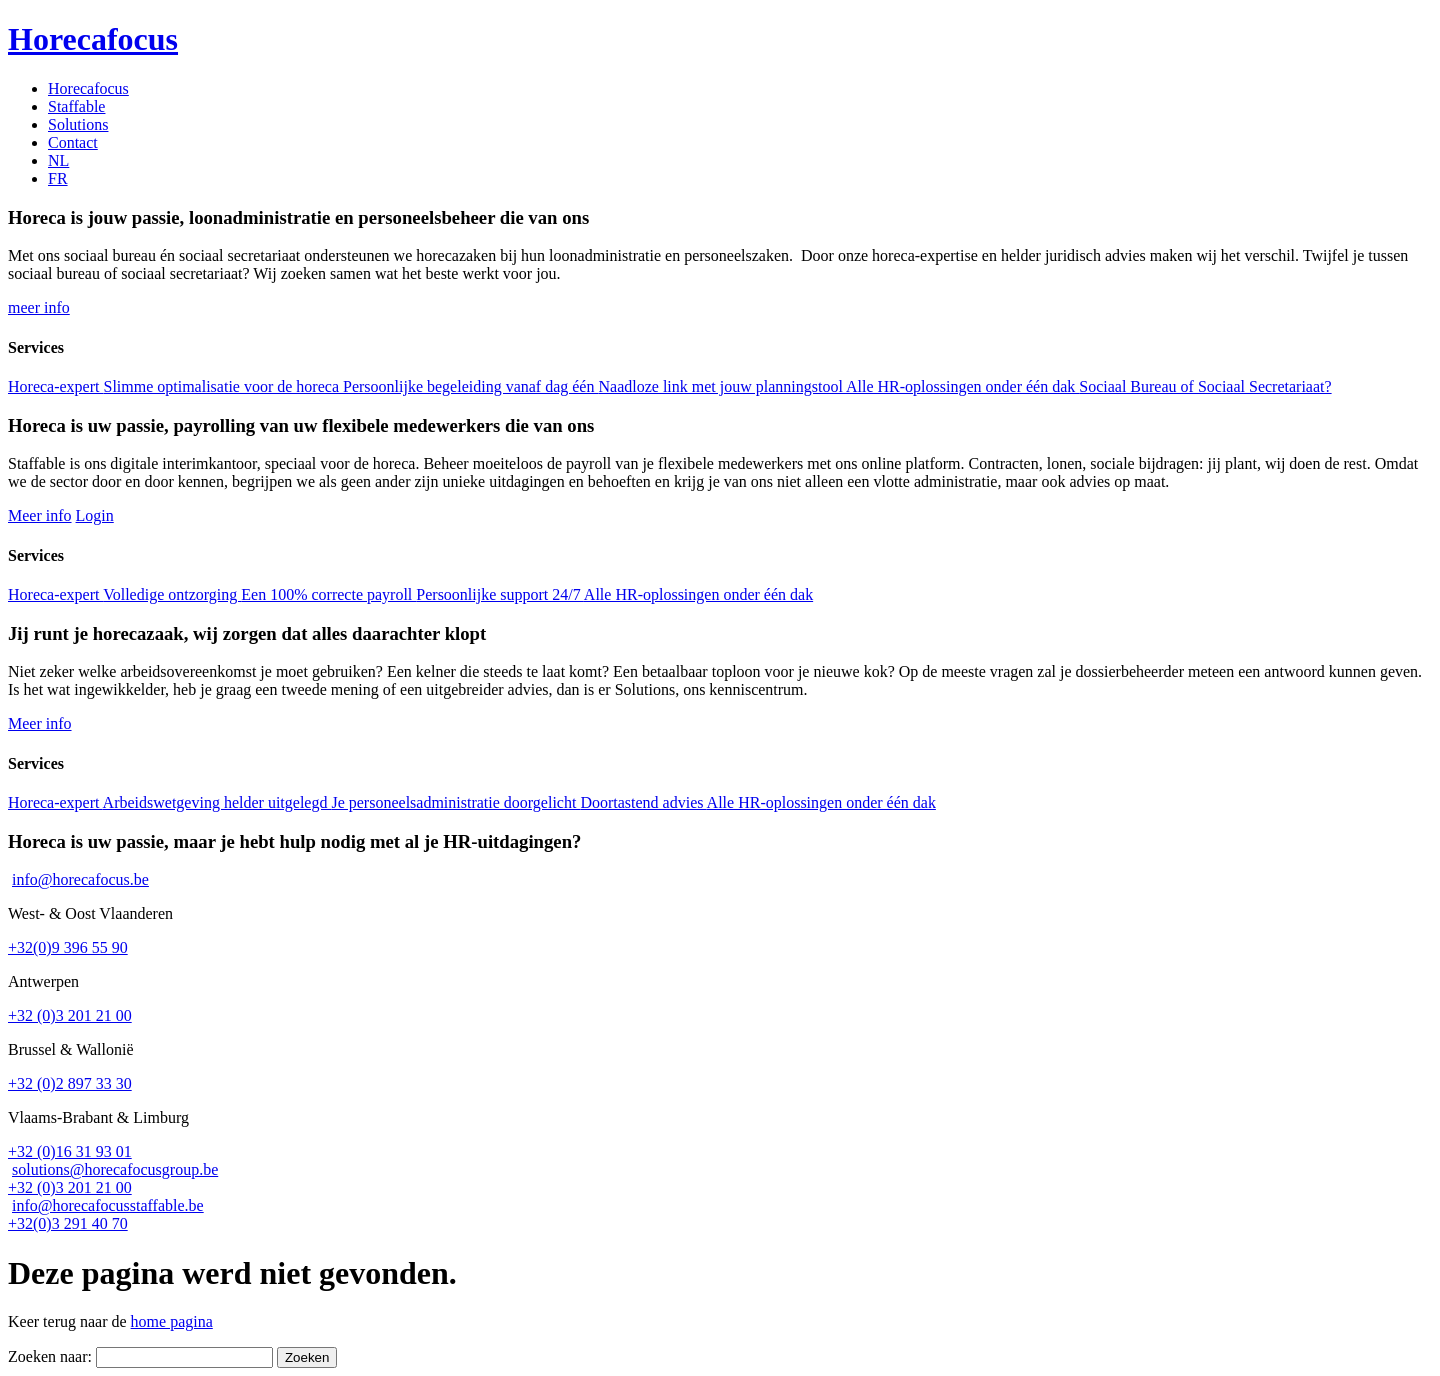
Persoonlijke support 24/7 (500, 594)
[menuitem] (58, 160)
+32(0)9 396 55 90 (68, 947)
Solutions (78, 124)
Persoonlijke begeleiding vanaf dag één (470, 386)
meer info (39, 307)
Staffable (76, 106)
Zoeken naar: (50, 1356)
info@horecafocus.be (80, 879)
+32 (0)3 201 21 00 (70, 1015)
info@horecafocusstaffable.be (108, 1205)
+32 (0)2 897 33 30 (70, 1083)
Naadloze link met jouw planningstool (722, 386)
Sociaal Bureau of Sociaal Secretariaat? (1205, 386)
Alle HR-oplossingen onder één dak (962, 386)
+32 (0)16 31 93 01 (70, 1151)
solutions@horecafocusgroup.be (115, 1169)
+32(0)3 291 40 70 (68, 1223)
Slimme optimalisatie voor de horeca (224, 386)
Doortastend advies (643, 802)
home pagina (172, 1321)
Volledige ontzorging (172, 594)
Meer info (40, 515)
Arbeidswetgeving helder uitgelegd (217, 802)
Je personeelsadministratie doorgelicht (455, 802)
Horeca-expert (56, 386)
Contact (73, 142)
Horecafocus (88, 88)
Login (95, 515)
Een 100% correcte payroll (328, 594)
